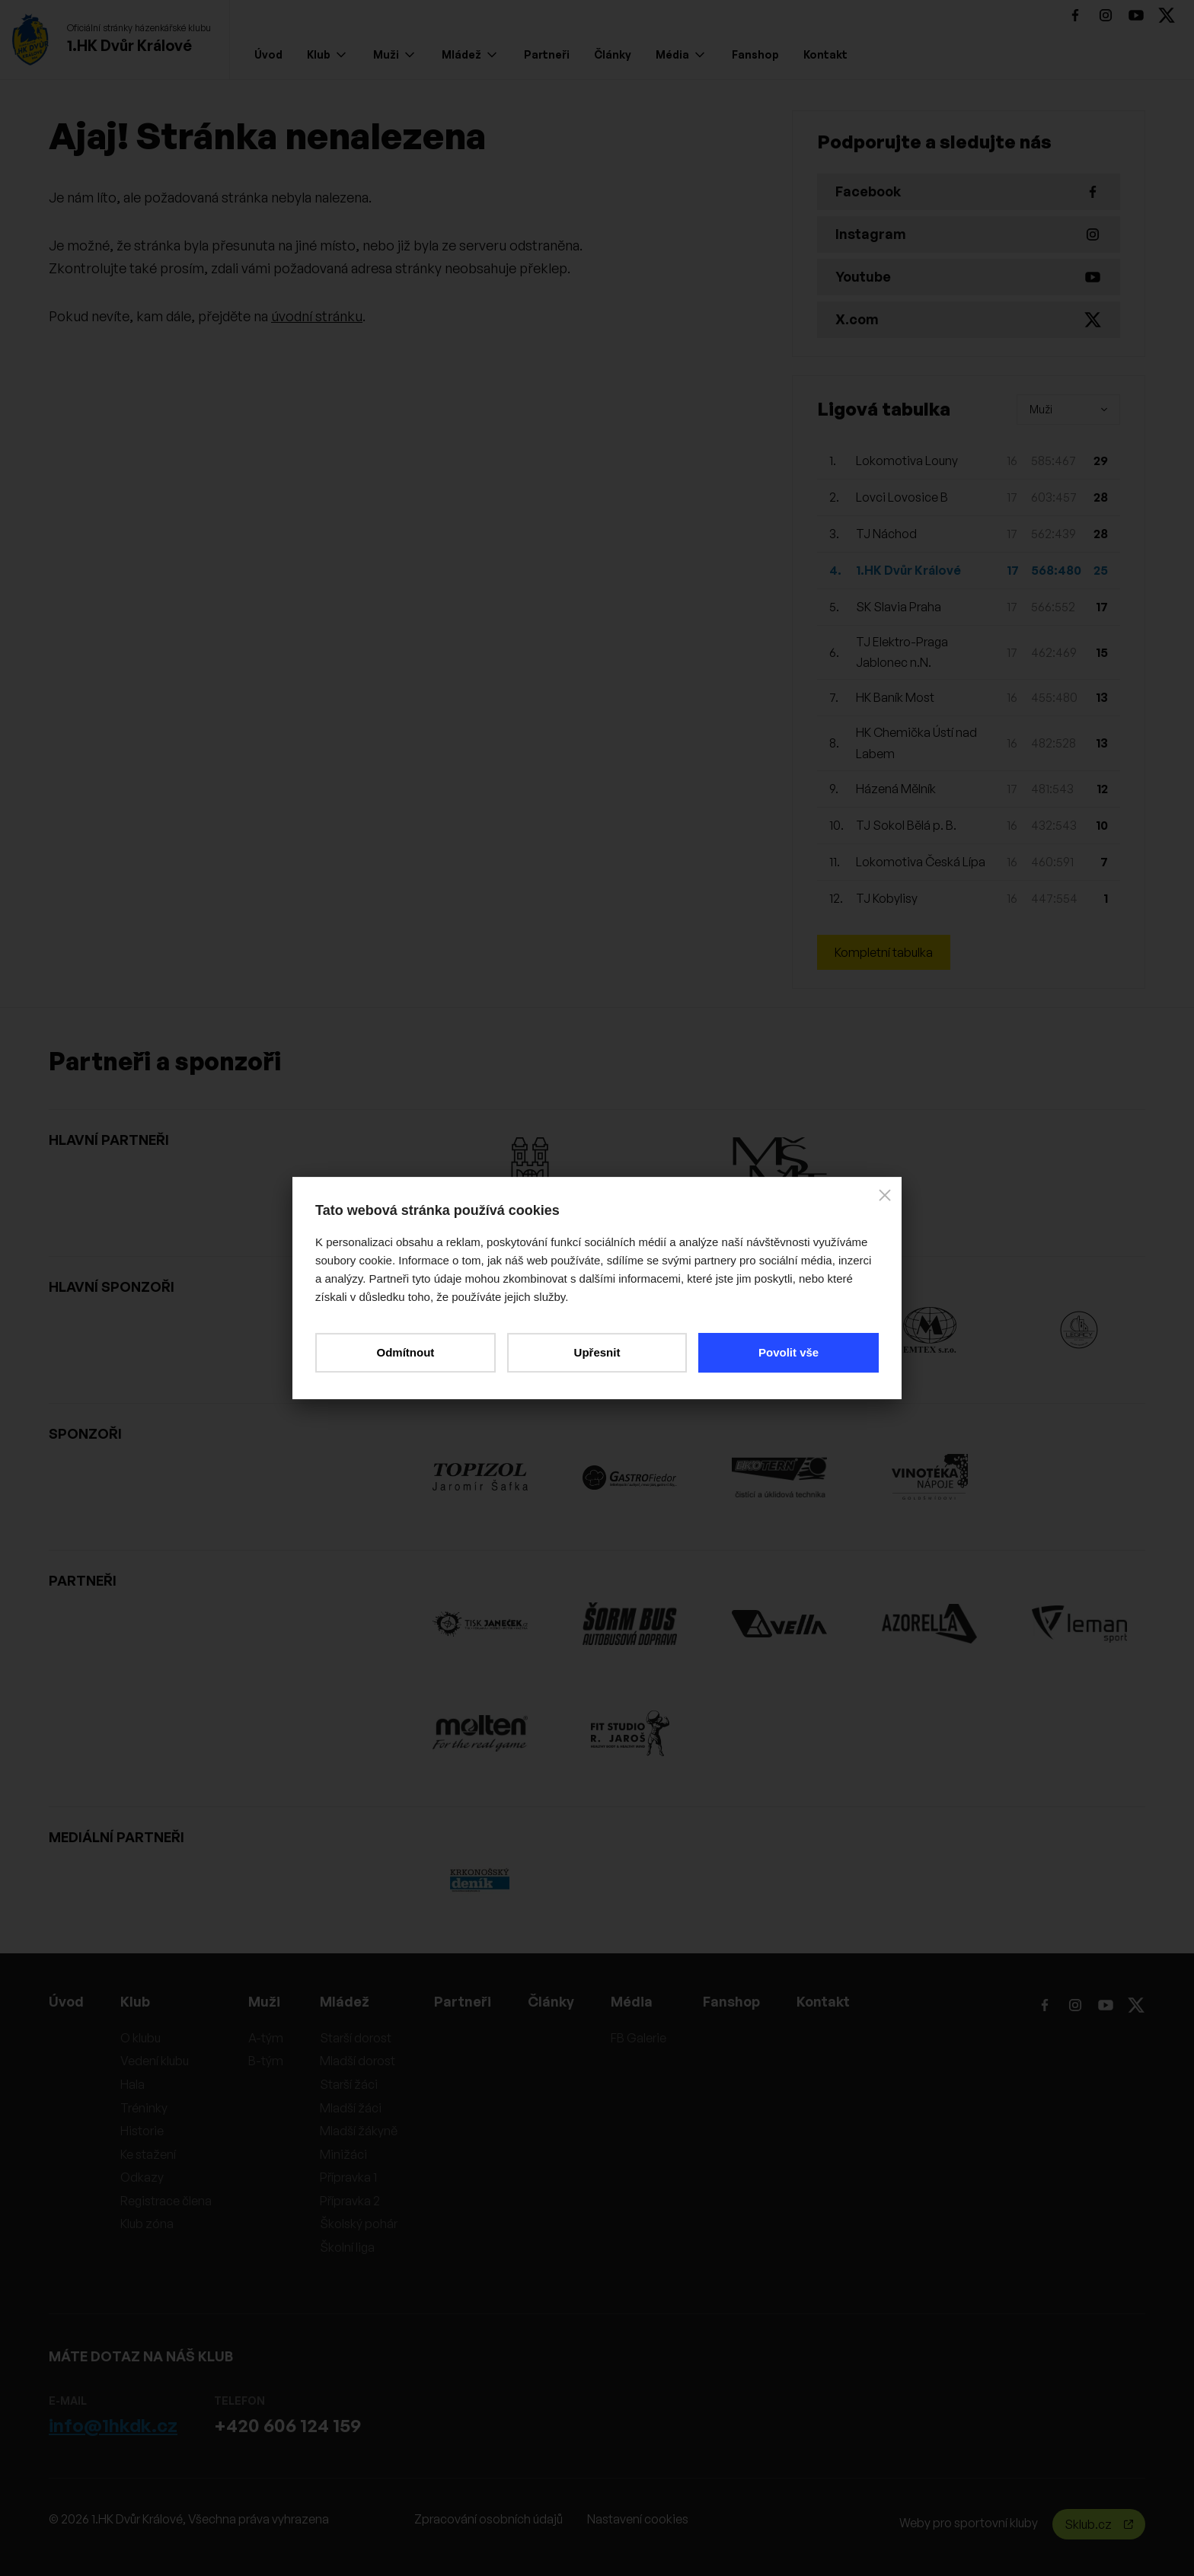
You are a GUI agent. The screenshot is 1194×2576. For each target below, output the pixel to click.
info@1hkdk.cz (113, 2425)
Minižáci (343, 2154)
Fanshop (755, 54)
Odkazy (142, 2177)
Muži (393, 54)
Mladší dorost (357, 2060)
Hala (132, 2084)
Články (612, 54)
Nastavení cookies (637, 2519)
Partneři (547, 54)
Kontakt (825, 54)
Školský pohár (358, 2223)
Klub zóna (147, 2223)
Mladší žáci (351, 2107)
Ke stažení (148, 2154)
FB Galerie (638, 2037)
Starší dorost (355, 2037)
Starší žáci (349, 2084)
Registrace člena (166, 2200)
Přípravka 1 (348, 2177)
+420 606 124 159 (287, 2425)
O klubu (140, 2037)
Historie (142, 2130)
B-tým (265, 2060)
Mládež (469, 54)
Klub (326, 54)
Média (680, 54)
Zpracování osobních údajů (488, 2519)
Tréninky (144, 2107)
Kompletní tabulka (884, 952)
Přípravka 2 (350, 2200)
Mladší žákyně (358, 2130)
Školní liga (347, 2247)
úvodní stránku (316, 316)
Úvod (268, 54)
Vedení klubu (154, 2060)
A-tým (265, 2037)
